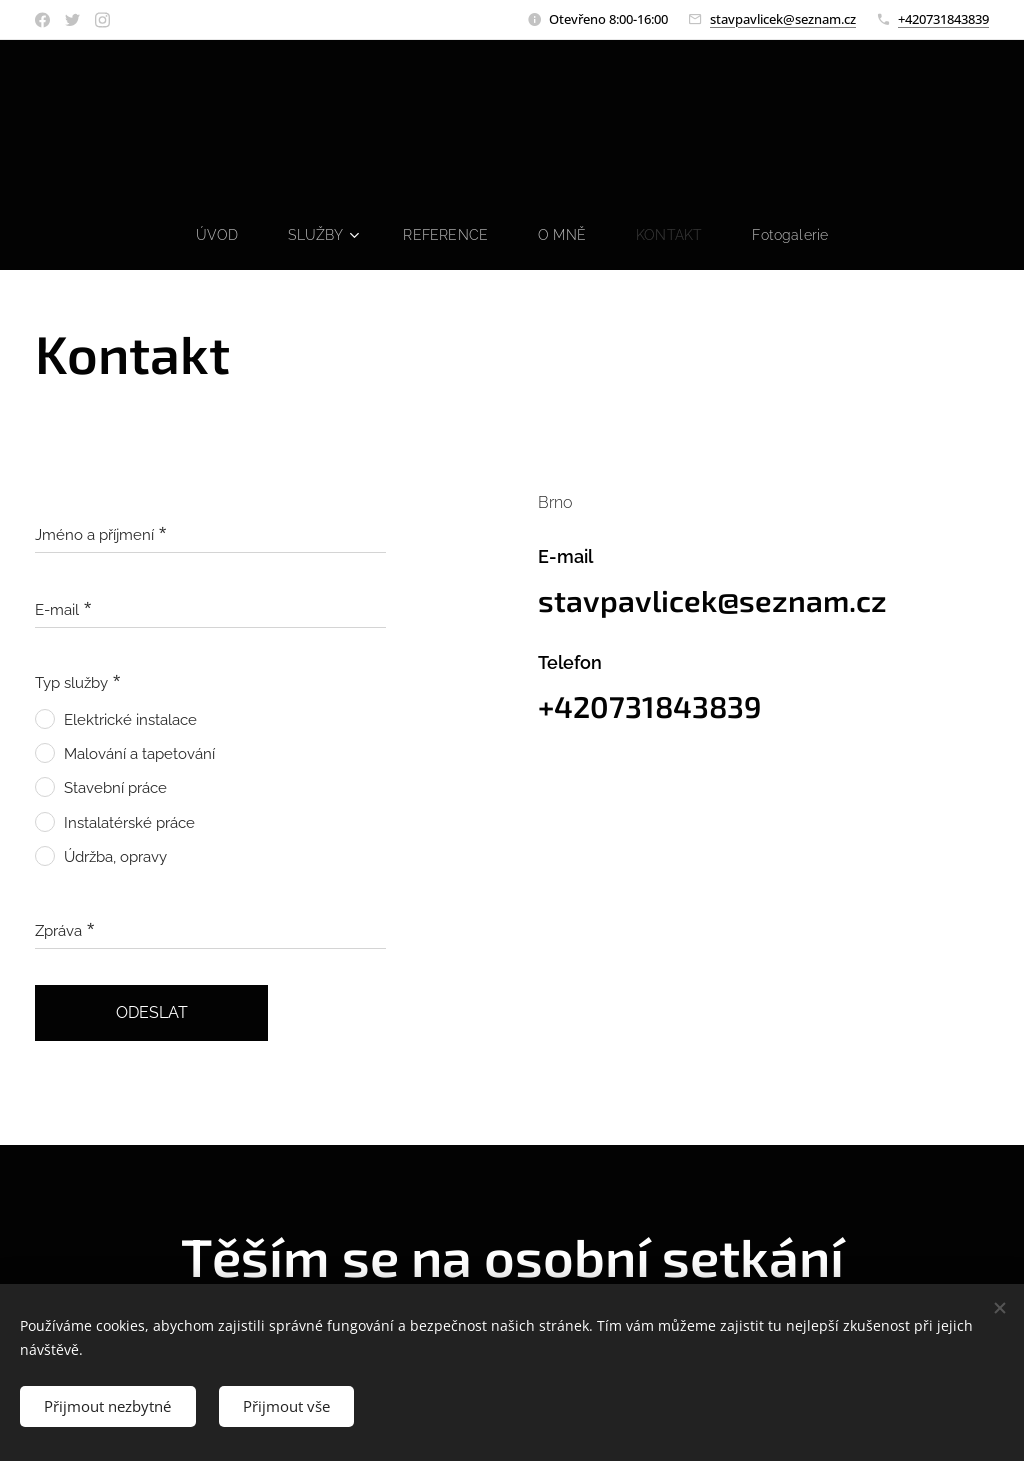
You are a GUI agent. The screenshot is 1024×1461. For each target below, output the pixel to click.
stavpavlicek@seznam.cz (783, 19)
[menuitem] (216, 235)
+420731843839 (943, 19)
